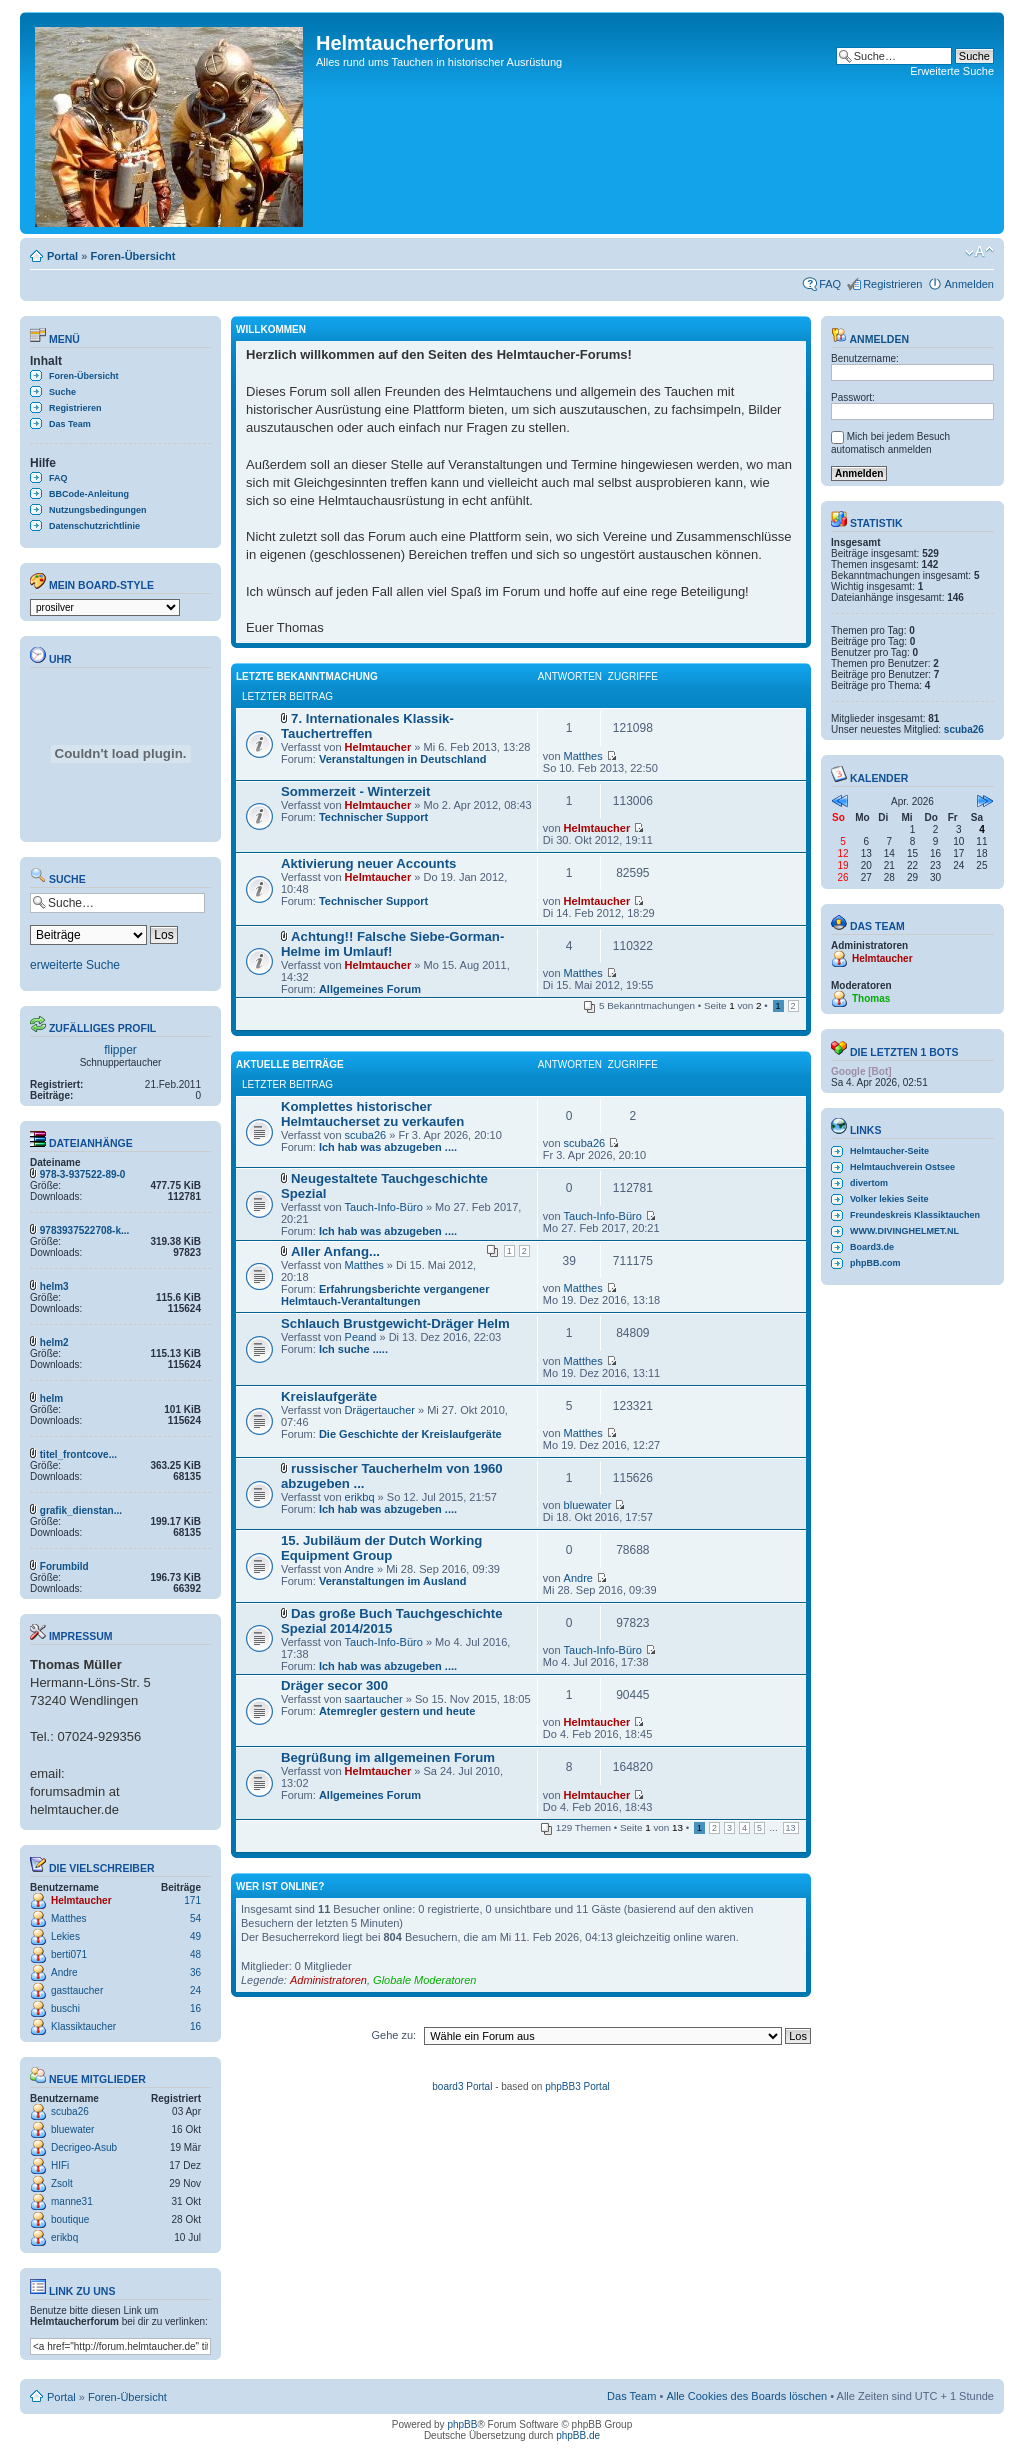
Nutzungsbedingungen (97, 510)
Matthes (69, 1918)
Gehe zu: (393, 2035)
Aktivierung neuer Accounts (368, 863)
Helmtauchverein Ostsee (902, 1167)
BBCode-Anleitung (89, 494)
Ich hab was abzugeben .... (388, 1147)
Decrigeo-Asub (84, 2147)
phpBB (462, 2424)
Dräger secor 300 (334, 1685)
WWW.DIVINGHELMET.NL (904, 1231)
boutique (70, 2219)
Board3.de (872, 1247)
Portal (62, 256)
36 (195, 1972)
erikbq (64, 2237)
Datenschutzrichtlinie (94, 526)
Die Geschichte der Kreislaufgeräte (410, 1434)
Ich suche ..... (353, 1349)
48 (195, 1954)
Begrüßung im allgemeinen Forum (388, 1757)
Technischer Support (373, 817)
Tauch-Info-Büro (384, 1207)
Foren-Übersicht (132, 256)
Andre (64, 1972)
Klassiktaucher (83, 2026)
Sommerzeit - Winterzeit (355, 791)
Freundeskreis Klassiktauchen (915, 1215)
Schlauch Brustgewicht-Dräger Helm (395, 1323)
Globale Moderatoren (424, 1980)
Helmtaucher (81, 1900)
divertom (869, 1183)
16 (195, 2008)
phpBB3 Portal (577, 2086)
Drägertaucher (380, 1410)
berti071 (69, 1954)
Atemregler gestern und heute (397, 1711)
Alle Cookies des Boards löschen (746, 2396)
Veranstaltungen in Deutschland (402, 759)
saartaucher (374, 1699)
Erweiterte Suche (952, 71)
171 (192, 1900)
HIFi (60, 2165)
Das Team (70, 424)
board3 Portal (462, 2086)
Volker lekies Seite (889, 1199)
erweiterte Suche (75, 965)
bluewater (72, 2129)
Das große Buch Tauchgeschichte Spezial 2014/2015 (392, 1621)
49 (195, 1936)
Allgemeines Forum (370, 989)
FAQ (830, 284)
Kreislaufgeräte (329, 1396)
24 (195, 1990)
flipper (120, 1050)
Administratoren (328, 1980)
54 (195, 1918)
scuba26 (70, 2111)
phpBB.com (875, 1263)
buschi (65, 2008)
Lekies (65, 1936)
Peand (361, 1337)
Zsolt (62, 2183)
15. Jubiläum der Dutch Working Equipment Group (381, 1548)
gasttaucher (77, 1990)
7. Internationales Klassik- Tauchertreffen (367, 726)
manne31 (72, 2201)
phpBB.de (578, 2435)
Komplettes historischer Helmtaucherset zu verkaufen (372, 1114)
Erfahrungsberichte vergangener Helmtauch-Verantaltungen (385, 1295)
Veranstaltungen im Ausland (393, 1581)
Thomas (871, 998)
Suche (62, 392)
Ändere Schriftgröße (979, 252)
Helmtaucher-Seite (889, 1151)
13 (791, 1828)
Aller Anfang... (335, 1251)
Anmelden (969, 284)
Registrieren (892, 284)
